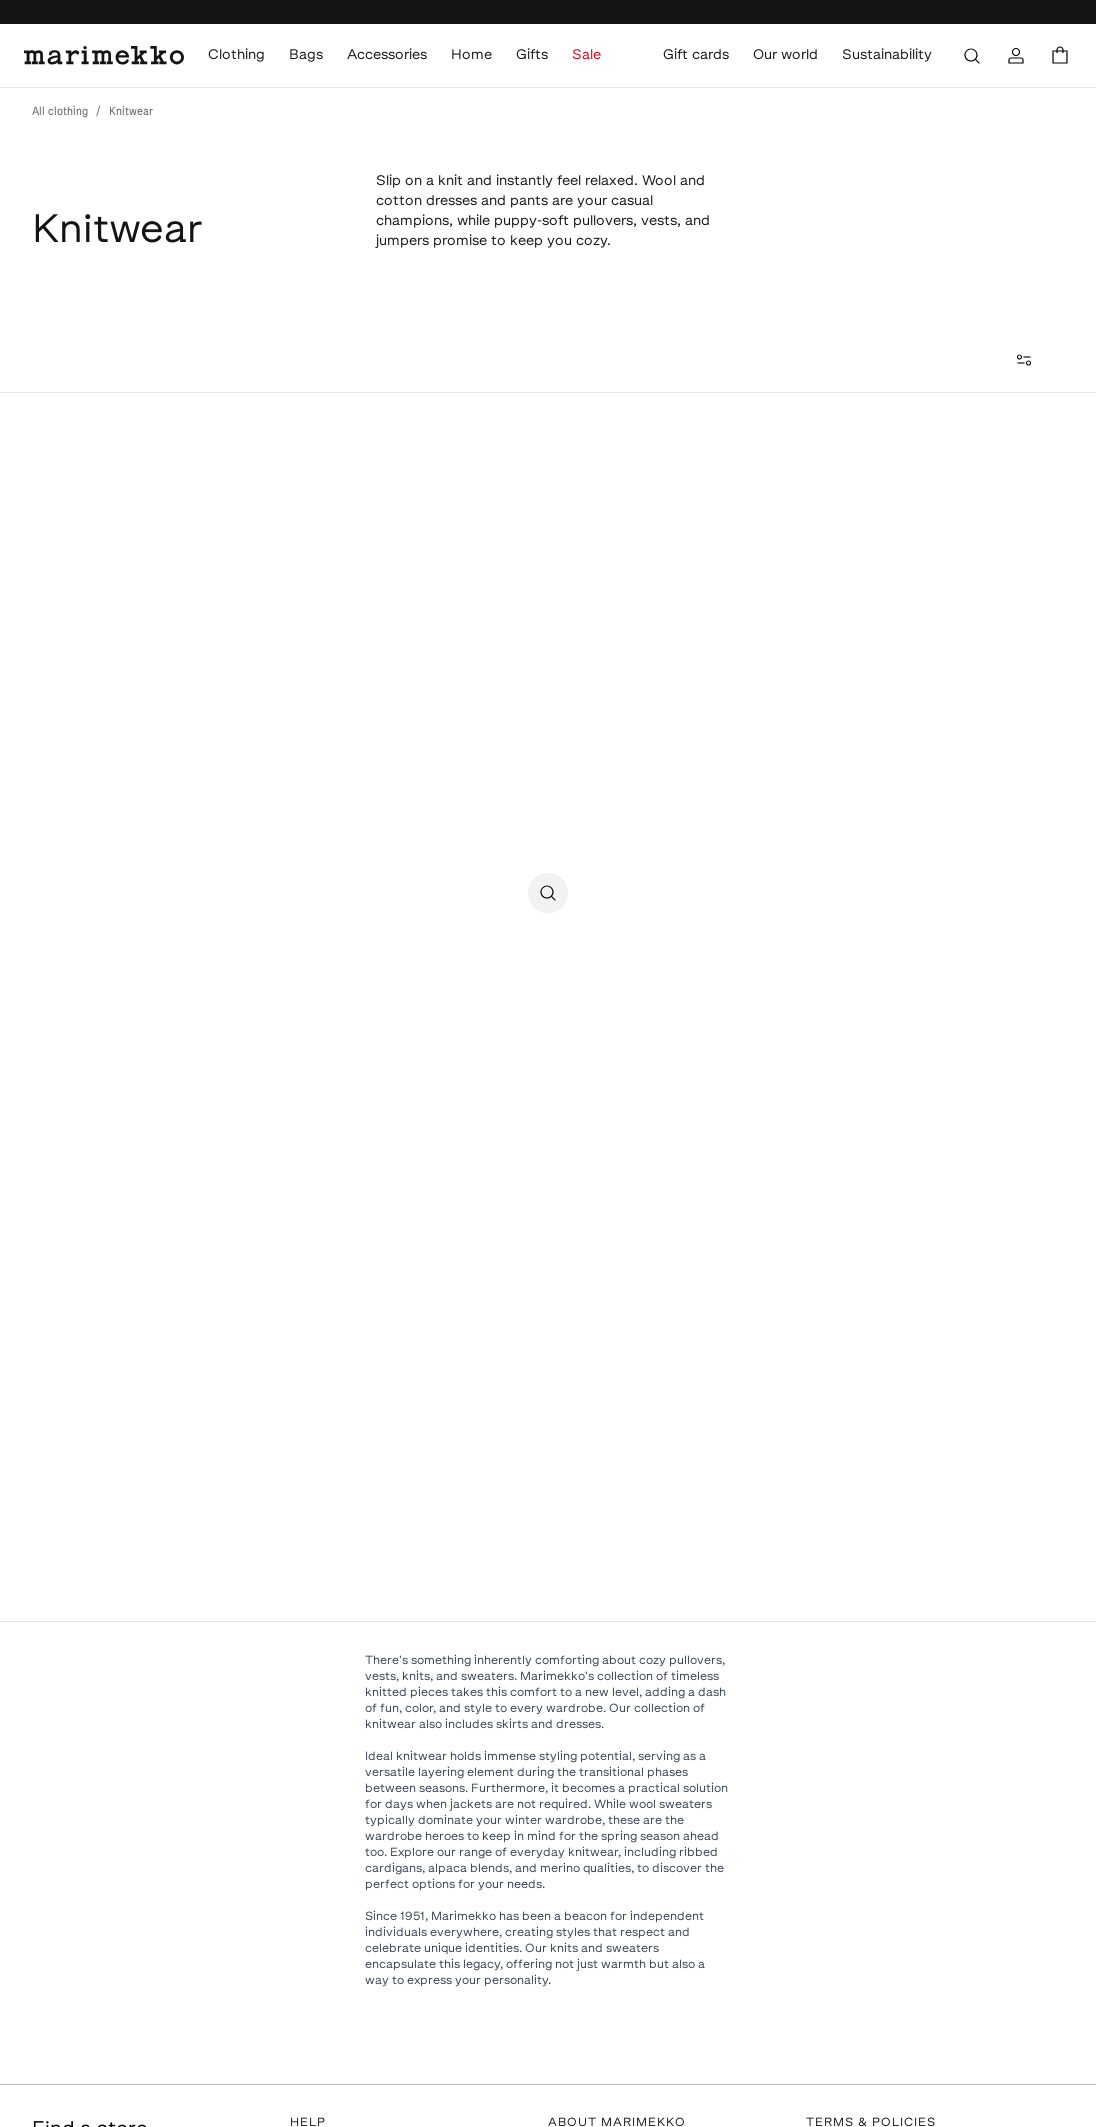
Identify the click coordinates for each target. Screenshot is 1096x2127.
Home (471, 55)
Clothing (236, 55)
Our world (785, 55)
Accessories (387, 55)
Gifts (532, 55)
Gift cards (696, 55)
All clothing (60, 112)
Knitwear (131, 112)
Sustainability (887, 55)
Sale (586, 55)
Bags (306, 55)
